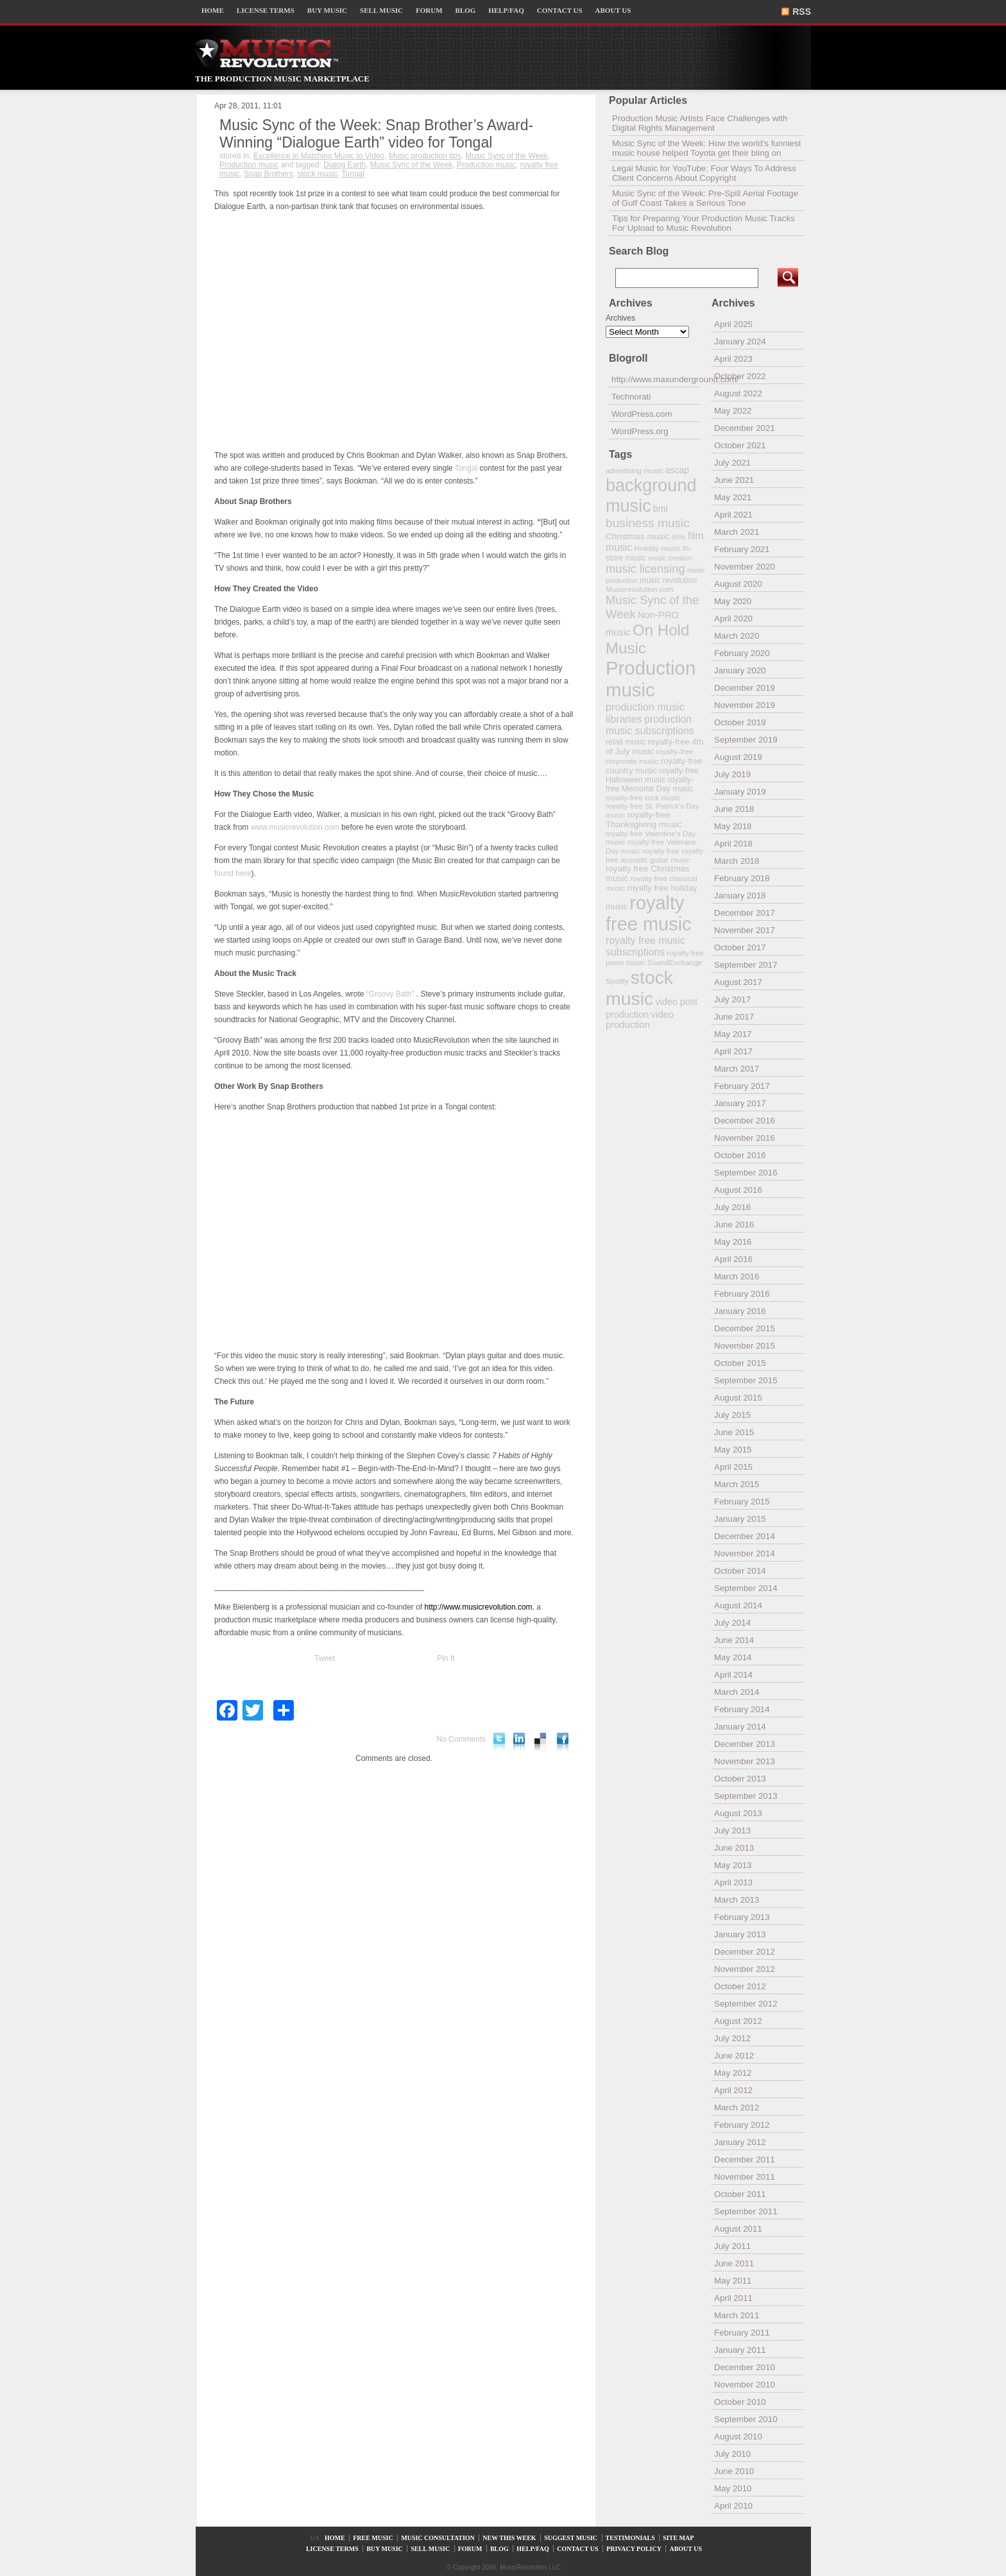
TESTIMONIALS (630, 2537)
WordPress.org (640, 431)
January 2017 (740, 1103)
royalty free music (649, 913)
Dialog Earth (344, 164)
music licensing (645, 568)
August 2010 (738, 2436)
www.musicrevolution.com (295, 827)
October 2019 (740, 722)
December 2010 (744, 2367)
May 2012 (733, 2073)
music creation (670, 558)
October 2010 (740, 2402)
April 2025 (733, 324)
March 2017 (736, 1068)
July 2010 (732, 2454)
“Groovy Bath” (389, 993)
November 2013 (744, 1761)
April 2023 (733, 359)
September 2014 (746, 1588)
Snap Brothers (268, 173)
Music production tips (425, 155)
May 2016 (733, 1242)
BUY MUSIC (327, 10)
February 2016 (742, 1294)
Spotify (617, 981)
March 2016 (736, 1276)
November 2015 (744, 1346)
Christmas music (637, 536)
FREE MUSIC (373, 2537)
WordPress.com (641, 414)
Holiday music (658, 548)
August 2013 (738, 1813)
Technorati (631, 396)
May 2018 (733, 826)
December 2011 (744, 2159)
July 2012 (732, 2038)
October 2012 (740, 1986)
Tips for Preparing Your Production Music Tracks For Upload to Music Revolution (703, 223)
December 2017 (744, 913)
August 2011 (738, 2229)
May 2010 (733, 2488)
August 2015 (738, 1397)
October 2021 (740, 445)
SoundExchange (674, 962)
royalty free (660, 850)
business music (648, 523)
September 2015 (746, 1380)
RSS (801, 11)
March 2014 (736, 1692)
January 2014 (740, 1726)
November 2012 (744, 1969)
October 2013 (740, 1778)
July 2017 (732, 999)
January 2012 (740, 2142)
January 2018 (740, 895)
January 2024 (740, 341)
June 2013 (734, 1848)
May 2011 (733, 2281)
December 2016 (744, 1120)
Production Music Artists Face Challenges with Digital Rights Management (699, 123)
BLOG (466, 10)
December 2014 (744, 1536)
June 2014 (734, 1640)
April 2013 (733, 1882)
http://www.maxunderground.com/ (656, 379)
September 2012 (746, 2003)
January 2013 (740, 1934)
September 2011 (746, 2211)
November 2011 (744, 2177)
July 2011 (732, 2246)
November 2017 (744, 930)
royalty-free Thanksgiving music (643, 819)
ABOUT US (613, 10)
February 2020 (742, 653)
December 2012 (744, 1952)
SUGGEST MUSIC (570, 2537)
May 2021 (733, 497)
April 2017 (733, 1051)
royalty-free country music (654, 765)
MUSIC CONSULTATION (438, 2537)
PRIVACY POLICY (633, 2548)
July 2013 (732, 1830)
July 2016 (732, 1207)
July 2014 (732, 1623)
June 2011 (734, 2263)
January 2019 (740, 791)
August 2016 (738, 1190)
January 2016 (740, 1311)
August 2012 (738, 2021)
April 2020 (733, 618)
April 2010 (733, 2506)
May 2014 (733, 1657)
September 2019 (746, 740)
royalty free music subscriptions (645, 946)
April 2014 (733, 1674)
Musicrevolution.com (640, 589)
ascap (677, 470)
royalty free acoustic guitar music (654, 855)
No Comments (461, 1739)
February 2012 (742, 2125)
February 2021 (742, 549)
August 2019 (738, 757)
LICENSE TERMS (265, 10)
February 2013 (742, 1917)
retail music (625, 741)
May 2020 (733, 601)
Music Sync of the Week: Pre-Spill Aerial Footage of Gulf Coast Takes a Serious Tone (705, 198)
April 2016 (733, 1259)
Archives (620, 318)
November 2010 (744, 2384)
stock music (317, 173)
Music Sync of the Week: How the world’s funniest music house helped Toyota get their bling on (706, 148)
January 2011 (740, 2350)
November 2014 (744, 1553)
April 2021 (733, 514)
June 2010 (734, 2471)
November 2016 (744, 1138)
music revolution (668, 580)
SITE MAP (678, 2537)
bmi (660, 508)
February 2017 (742, 1086)
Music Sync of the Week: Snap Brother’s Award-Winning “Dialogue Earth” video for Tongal (376, 134)
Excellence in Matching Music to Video (319, 155)
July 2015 (732, 1415)
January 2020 (740, 670)
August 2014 (738, 1605)
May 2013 (733, 1865)
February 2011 (742, 2332)
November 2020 (744, 566)
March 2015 (736, 1484)
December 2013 (744, 1744)
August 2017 (738, 982)
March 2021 (736, 532)
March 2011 (736, 2315)
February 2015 (742, 1501)
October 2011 (740, 2194)
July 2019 (732, 774)
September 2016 (746, 1172)
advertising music (634, 470)
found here (232, 873)
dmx (679, 536)
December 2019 (744, 688)
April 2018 (733, 843)
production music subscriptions (650, 725)
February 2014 (742, 1709)
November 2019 (744, 705)
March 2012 (736, 2107)
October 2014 (740, 1571)
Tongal (353, 173)
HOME (212, 10)
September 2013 (746, 1796)
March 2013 (736, 1900)
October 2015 (740, 1363)
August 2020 (738, 584)
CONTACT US (560, 10)
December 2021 (744, 428)
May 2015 (733, 1449)
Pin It (445, 1658)
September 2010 (746, 2419)
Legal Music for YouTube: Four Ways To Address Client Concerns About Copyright (704, 173)
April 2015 (733, 1467)
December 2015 (744, 1328)
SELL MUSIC (381, 10)
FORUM (429, 10)
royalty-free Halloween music (652, 775)
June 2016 (734, 1224)
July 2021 (732, 462)
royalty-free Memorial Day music (650, 784)
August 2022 (738, 393)
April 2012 (733, 2090)
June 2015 (734, 1432)
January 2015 (740, 1519)
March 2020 (736, 636)
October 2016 (740, 1155)
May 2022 (733, 411)
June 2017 (734, 1017)
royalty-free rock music (643, 797)
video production (640, 1019)
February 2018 (742, 878)
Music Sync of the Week (506, 155)
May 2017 (733, 1034)
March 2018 (736, 861)
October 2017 (740, 947)
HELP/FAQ (506, 10)
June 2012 (734, 2055)
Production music (248, 164)
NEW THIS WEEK (509, 2537)
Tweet (324, 1658)
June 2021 (734, 480)
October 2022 (740, 376)
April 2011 (733, 2298)
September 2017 (746, 965)
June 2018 (734, 809)
